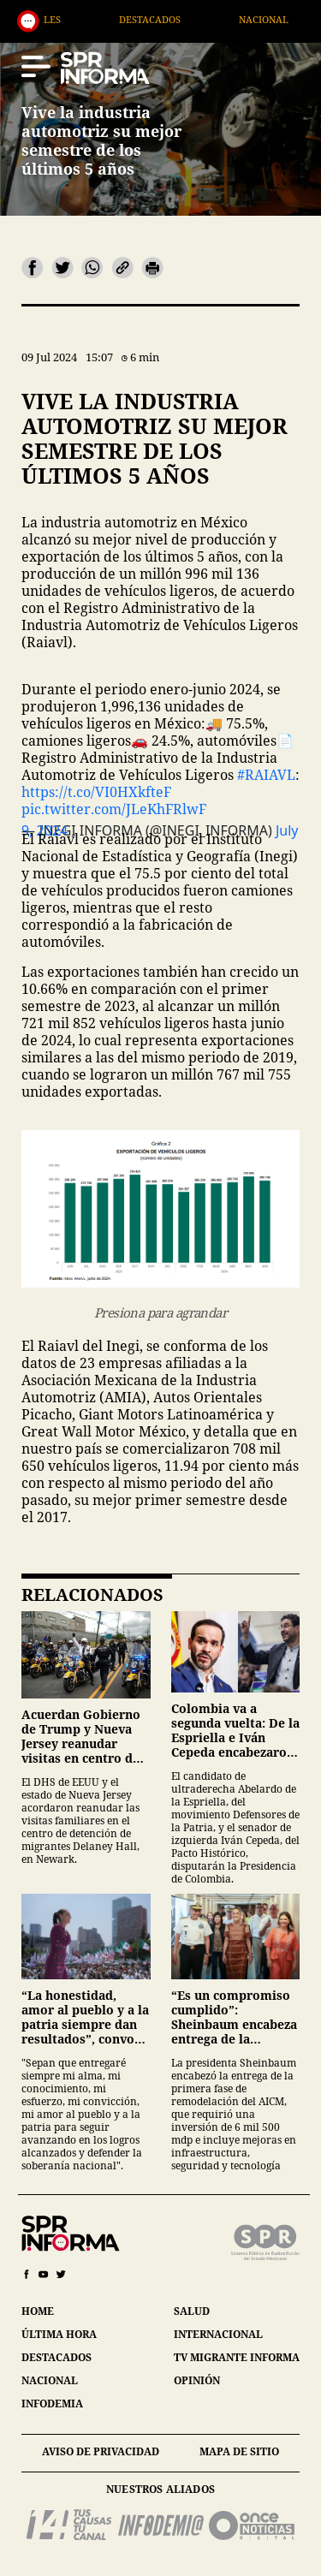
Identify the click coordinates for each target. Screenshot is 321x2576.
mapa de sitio (239, 2451)
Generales (58, 19)
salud (192, 2311)
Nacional (289, 19)
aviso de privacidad (100, 2451)
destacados (56, 2357)
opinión (197, 2380)
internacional (218, 2334)
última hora (59, 2334)
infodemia (52, 2403)
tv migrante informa (237, 2357)
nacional (49, 2380)
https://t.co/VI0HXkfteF (96, 791)
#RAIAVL (266, 774)
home (37, 2311)
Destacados (174, 19)
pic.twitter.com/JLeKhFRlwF (113, 809)
